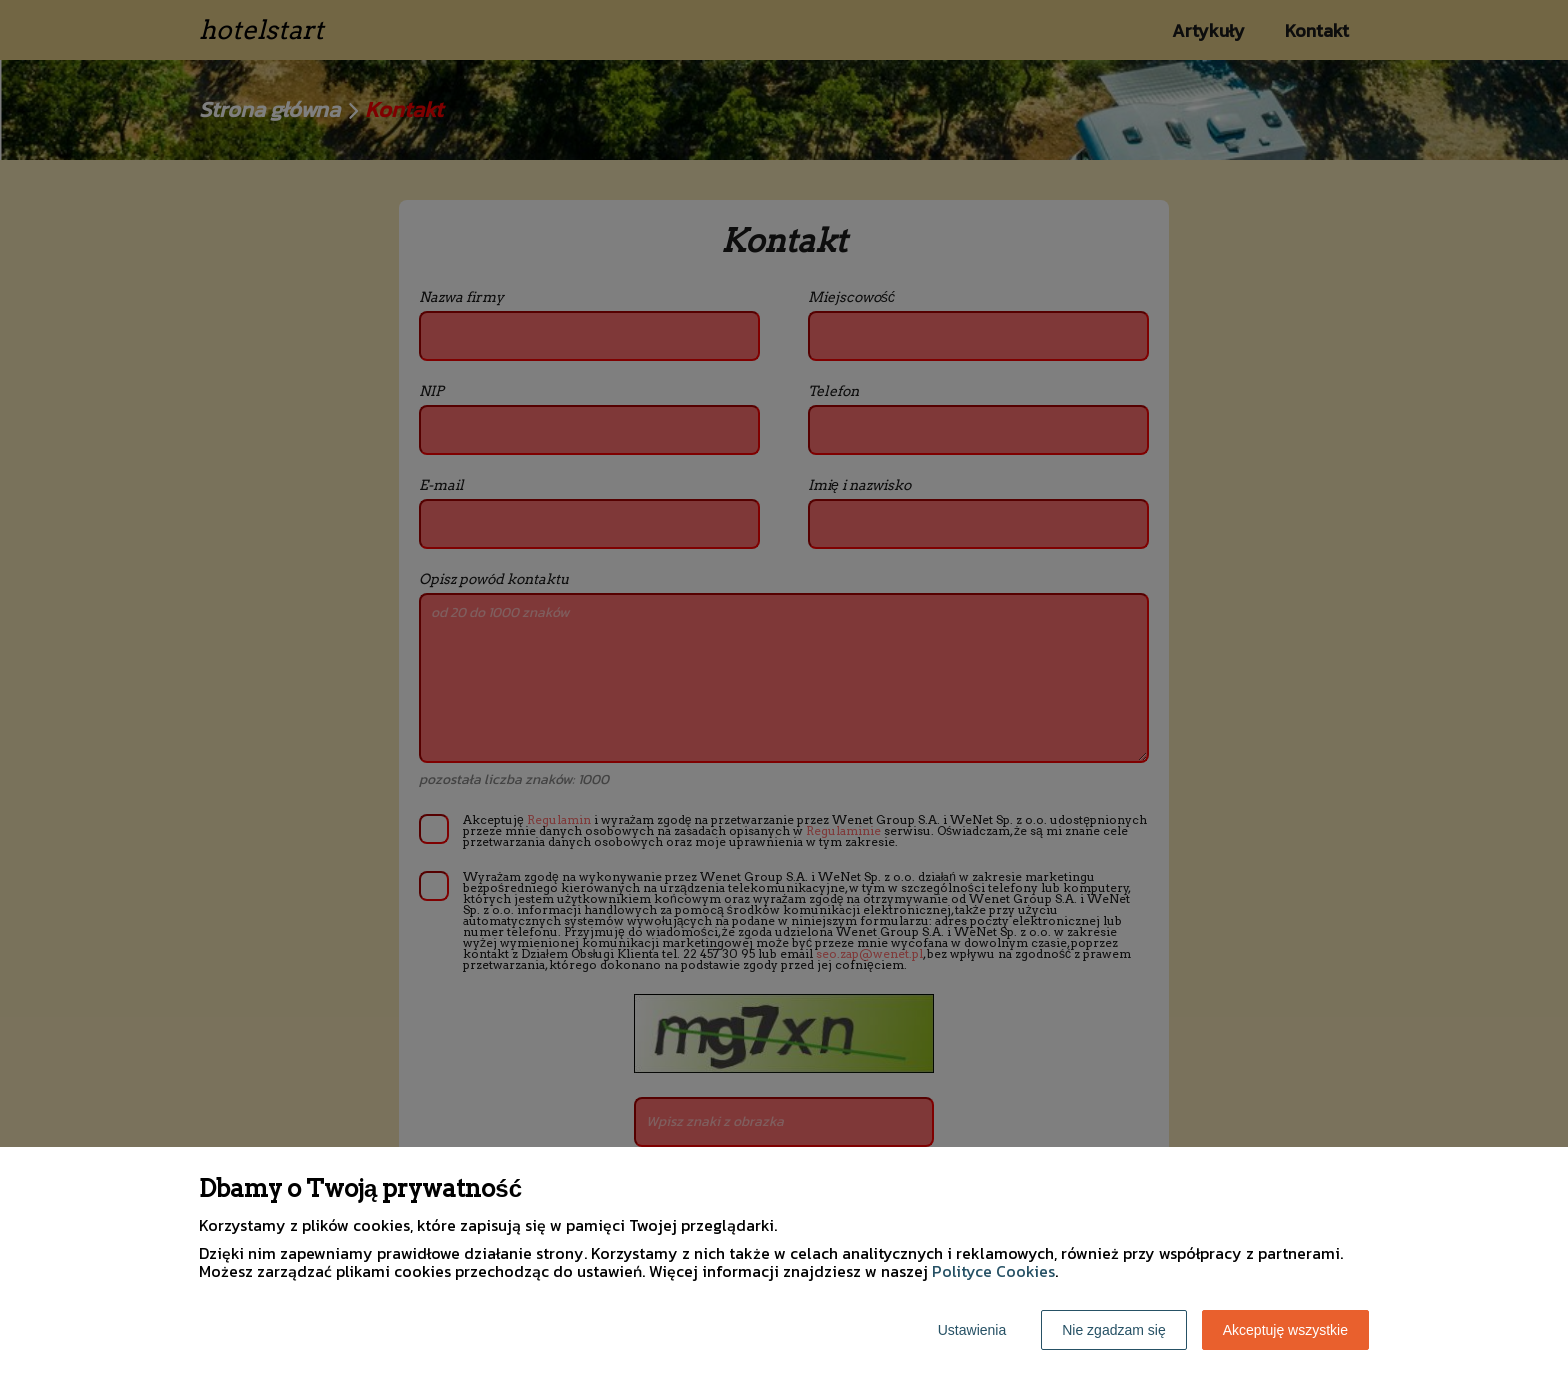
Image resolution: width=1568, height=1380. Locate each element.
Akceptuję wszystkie (1285, 1330)
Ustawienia (972, 1330)
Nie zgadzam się (1114, 1330)
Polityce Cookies (993, 1271)
